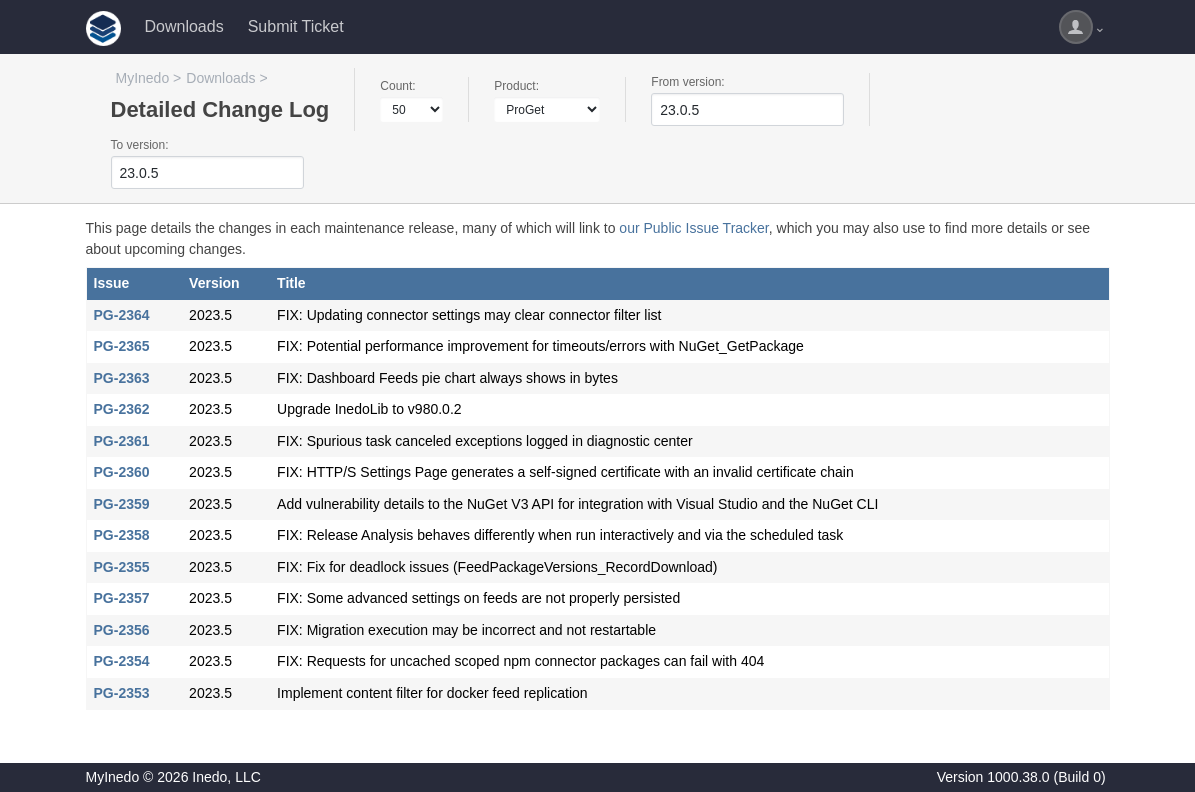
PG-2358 (122, 535)
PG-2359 (122, 504)
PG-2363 (122, 378)
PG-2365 (122, 346)
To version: (140, 145)
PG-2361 (122, 441)
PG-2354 (122, 661)
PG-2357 (122, 598)
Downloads (184, 26)
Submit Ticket (296, 26)
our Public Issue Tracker (693, 228)
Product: (516, 86)
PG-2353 (122, 693)
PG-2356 (122, 630)
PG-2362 (122, 409)
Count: (397, 86)
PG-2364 (122, 315)
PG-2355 (122, 567)
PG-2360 (122, 472)
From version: (687, 82)
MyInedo (143, 78)
